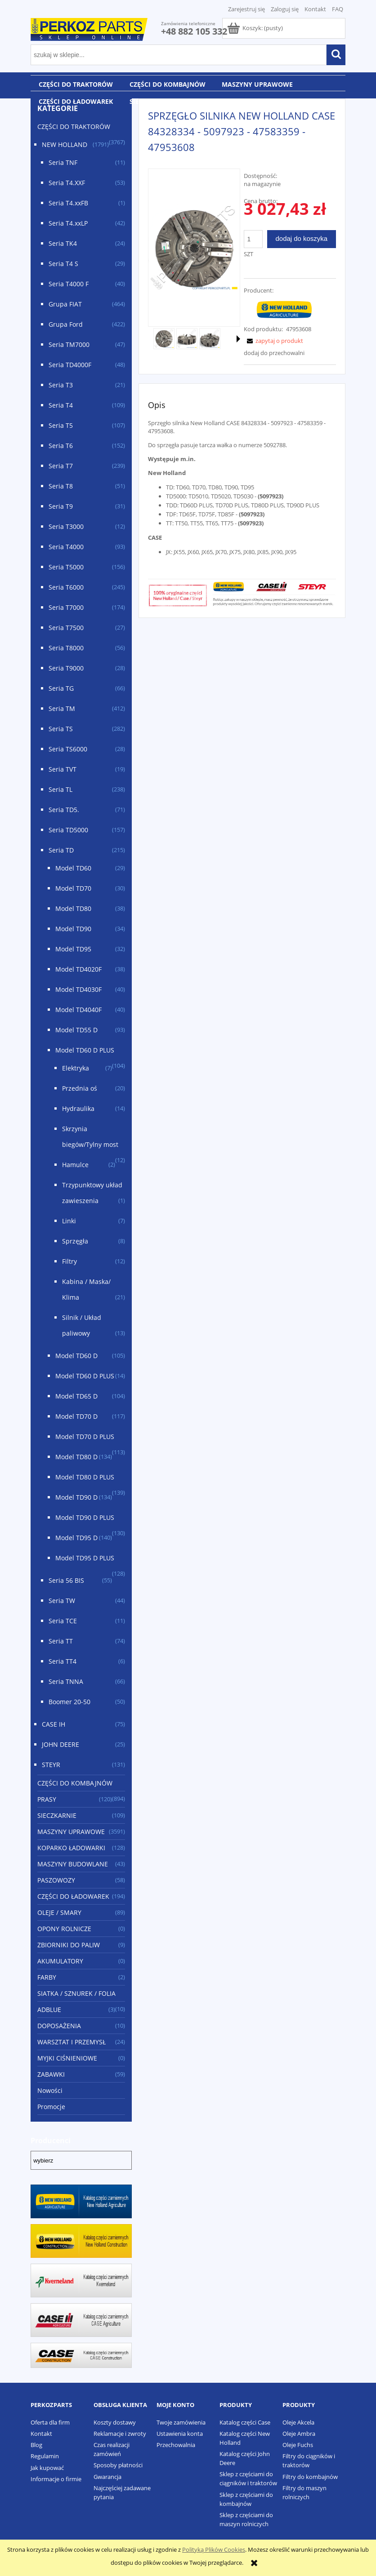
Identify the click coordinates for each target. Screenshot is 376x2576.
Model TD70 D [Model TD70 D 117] (76, 1416)
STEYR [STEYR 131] (51, 1764)
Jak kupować (47, 2468)
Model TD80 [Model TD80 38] (73, 908)
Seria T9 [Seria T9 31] (61, 506)
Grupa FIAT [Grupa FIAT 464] (65, 304)
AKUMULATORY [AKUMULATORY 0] (60, 1961)
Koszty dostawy (115, 2422)
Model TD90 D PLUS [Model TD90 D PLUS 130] (84, 1517)
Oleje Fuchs (297, 2445)
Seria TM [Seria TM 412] (62, 708)
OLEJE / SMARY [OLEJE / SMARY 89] (59, 1912)
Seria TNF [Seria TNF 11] (63, 162)
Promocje (51, 2106)
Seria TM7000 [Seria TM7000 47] (69, 344)
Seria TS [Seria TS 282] (61, 728)
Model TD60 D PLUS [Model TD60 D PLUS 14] (84, 1376)
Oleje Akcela (298, 2422)
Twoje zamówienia (181, 2422)
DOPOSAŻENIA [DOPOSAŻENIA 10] (59, 2025)
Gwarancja (107, 2477)
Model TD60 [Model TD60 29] (73, 868)
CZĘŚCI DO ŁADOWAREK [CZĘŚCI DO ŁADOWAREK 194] (73, 1896)
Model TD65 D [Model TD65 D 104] (76, 1396)
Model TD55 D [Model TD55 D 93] (76, 1030)
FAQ (337, 9)
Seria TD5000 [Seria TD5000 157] (68, 830)
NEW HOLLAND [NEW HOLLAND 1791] (64, 144)
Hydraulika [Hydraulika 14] (78, 1108)
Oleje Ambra (298, 2433)
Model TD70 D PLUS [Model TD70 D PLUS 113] (84, 1436)
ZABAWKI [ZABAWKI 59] (51, 2074)
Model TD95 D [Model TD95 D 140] (76, 1537)
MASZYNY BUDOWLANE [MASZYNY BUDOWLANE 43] (72, 1864)
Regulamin (45, 2456)
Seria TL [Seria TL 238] (60, 789)
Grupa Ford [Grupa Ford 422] (66, 324)
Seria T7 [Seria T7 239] (61, 466)
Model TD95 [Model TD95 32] (73, 949)
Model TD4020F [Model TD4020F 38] (78, 969)
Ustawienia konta (180, 2433)
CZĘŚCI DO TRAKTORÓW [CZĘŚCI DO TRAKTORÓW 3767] (73, 126)
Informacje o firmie (56, 2479)
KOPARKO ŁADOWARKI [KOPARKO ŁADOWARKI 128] (71, 1847)
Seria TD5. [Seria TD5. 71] (64, 809)
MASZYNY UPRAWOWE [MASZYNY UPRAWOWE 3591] (71, 1831)
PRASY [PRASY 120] (46, 1799)
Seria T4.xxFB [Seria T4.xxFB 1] (68, 203)
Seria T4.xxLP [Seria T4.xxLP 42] (68, 223)
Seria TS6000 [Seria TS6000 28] (68, 749)
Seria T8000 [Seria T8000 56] (66, 648)
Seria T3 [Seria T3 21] (61, 385)
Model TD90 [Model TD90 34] (73, 928)
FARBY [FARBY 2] (46, 1977)
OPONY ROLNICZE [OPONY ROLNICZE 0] (64, 1928)
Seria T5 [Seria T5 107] (61, 425)
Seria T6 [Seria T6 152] (61, 445)
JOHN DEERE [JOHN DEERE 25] (60, 1744)
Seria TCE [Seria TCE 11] (63, 1621)
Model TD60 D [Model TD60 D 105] (76, 1355)
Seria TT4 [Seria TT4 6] (62, 1661)
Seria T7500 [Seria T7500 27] (66, 627)
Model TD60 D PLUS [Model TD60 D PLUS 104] (84, 1050)
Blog (36, 2445)
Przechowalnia (176, 2445)
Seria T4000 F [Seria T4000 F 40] (69, 284)
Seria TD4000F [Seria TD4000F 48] (70, 364)
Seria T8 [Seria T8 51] (61, 486)
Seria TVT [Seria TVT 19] (62, 769)
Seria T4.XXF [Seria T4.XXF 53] (67, 182)
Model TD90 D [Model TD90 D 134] (76, 1497)
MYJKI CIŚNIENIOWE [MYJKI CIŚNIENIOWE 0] (67, 2058)
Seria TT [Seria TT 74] (61, 1641)
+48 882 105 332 (194, 31)
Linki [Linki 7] (69, 1221)
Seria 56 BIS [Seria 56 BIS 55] (66, 1580)
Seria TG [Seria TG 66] (61, 688)
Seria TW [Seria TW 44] (62, 1600)
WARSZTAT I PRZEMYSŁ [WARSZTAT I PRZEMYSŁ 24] (71, 2042)
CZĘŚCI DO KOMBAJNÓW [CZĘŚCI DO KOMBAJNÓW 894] (74, 1783)
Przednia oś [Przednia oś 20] (79, 1088)
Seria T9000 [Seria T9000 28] (66, 668)
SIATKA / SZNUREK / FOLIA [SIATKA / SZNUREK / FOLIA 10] (76, 1993)
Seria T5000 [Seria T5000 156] (66, 567)
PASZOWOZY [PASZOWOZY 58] (56, 1880)
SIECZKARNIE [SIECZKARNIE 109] (56, 1815)
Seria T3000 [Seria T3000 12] (66, 526)
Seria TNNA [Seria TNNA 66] (66, 1681)
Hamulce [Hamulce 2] (75, 1164)
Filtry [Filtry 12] (69, 1261)
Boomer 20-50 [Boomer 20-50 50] (69, 1701)
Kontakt (315, 9)
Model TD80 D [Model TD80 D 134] (76, 1456)
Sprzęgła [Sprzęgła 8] (75, 1241)
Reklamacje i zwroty (120, 2433)
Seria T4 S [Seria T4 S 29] (63, 263)
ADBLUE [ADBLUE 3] (49, 2009)
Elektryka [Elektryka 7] (75, 1068)
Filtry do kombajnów (310, 2477)
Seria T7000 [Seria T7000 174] (66, 607)
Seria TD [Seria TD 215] (61, 850)
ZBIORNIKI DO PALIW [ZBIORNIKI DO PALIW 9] (68, 1945)
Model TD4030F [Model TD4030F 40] (78, 989)
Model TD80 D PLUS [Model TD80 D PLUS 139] (84, 1477)
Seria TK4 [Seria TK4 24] (63, 243)
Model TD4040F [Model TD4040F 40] (78, 1009)
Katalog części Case (244, 2422)
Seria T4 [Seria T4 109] (61, 405)
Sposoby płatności (118, 2465)
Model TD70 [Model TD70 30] (73, 888)
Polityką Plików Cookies (213, 2549)
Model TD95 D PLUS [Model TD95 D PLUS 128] (84, 1558)
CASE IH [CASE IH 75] (53, 1724)
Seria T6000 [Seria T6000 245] (66, 587)
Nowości (50, 2090)
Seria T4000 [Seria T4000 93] (66, 546)
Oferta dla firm (50, 2422)
